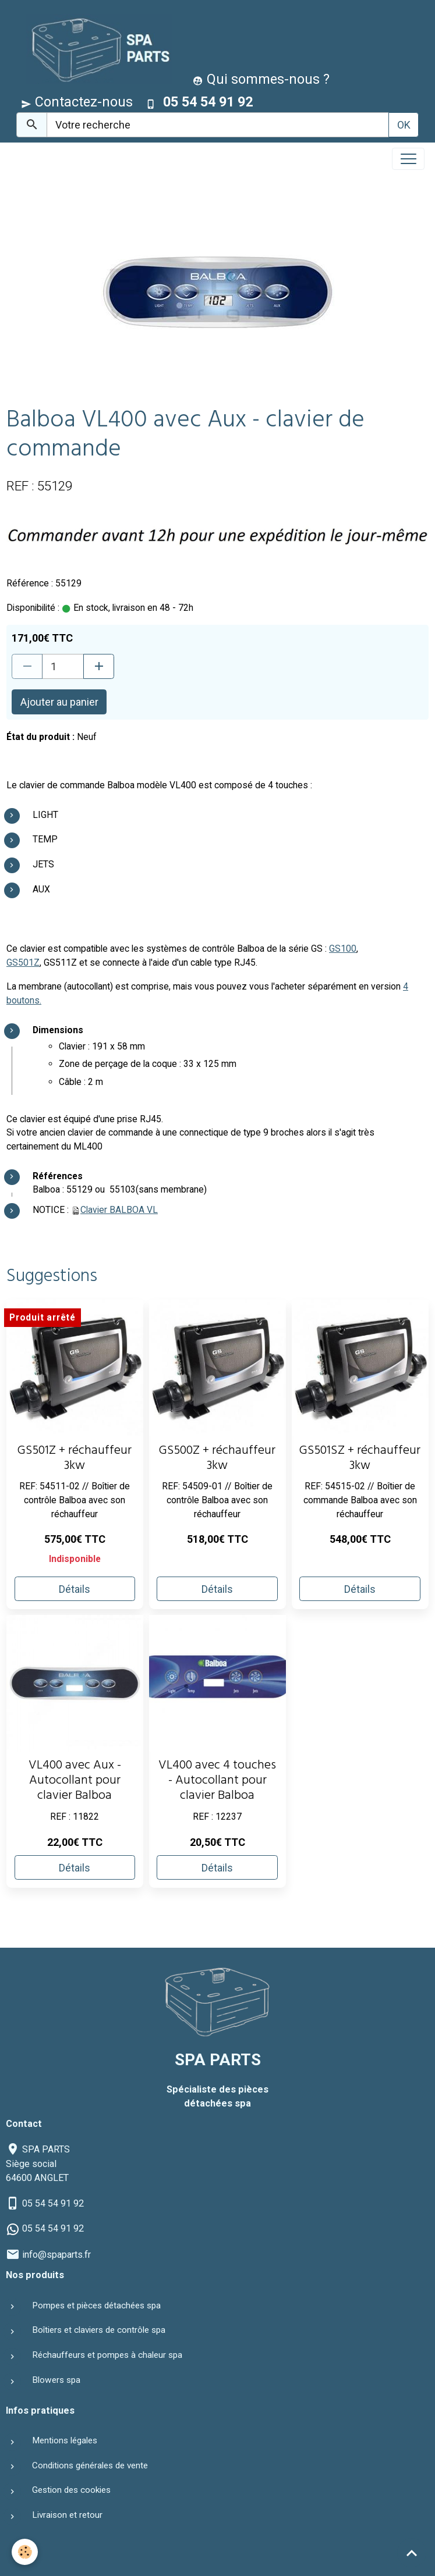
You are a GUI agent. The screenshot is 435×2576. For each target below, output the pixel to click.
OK (404, 125)
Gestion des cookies (71, 2490)
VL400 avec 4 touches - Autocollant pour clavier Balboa (217, 1782)
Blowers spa (56, 2380)
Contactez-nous (77, 102)
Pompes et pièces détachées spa (96, 2305)
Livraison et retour (67, 2515)
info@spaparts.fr (56, 2254)
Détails (74, 1589)
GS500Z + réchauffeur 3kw (217, 1459)
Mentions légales (64, 2440)
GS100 (342, 948)
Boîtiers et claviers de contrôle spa (98, 2330)
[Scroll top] (411, 2552)
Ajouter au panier (59, 702)
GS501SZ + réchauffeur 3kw (359, 1459)
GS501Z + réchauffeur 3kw (74, 1459)
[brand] (96, 48)
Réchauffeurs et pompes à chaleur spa (107, 2355)
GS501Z (23, 962)
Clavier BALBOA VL (119, 1209)
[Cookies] (25, 2552)
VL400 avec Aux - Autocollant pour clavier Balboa (75, 1782)
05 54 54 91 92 (53, 2203)
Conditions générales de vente (90, 2465)
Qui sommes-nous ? (261, 79)
